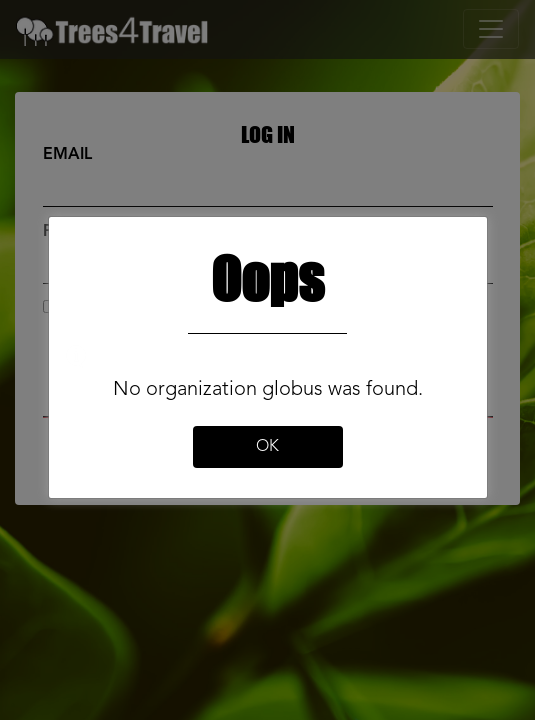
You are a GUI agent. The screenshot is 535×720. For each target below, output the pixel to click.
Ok (267, 447)
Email (67, 155)
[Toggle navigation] (491, 29)
